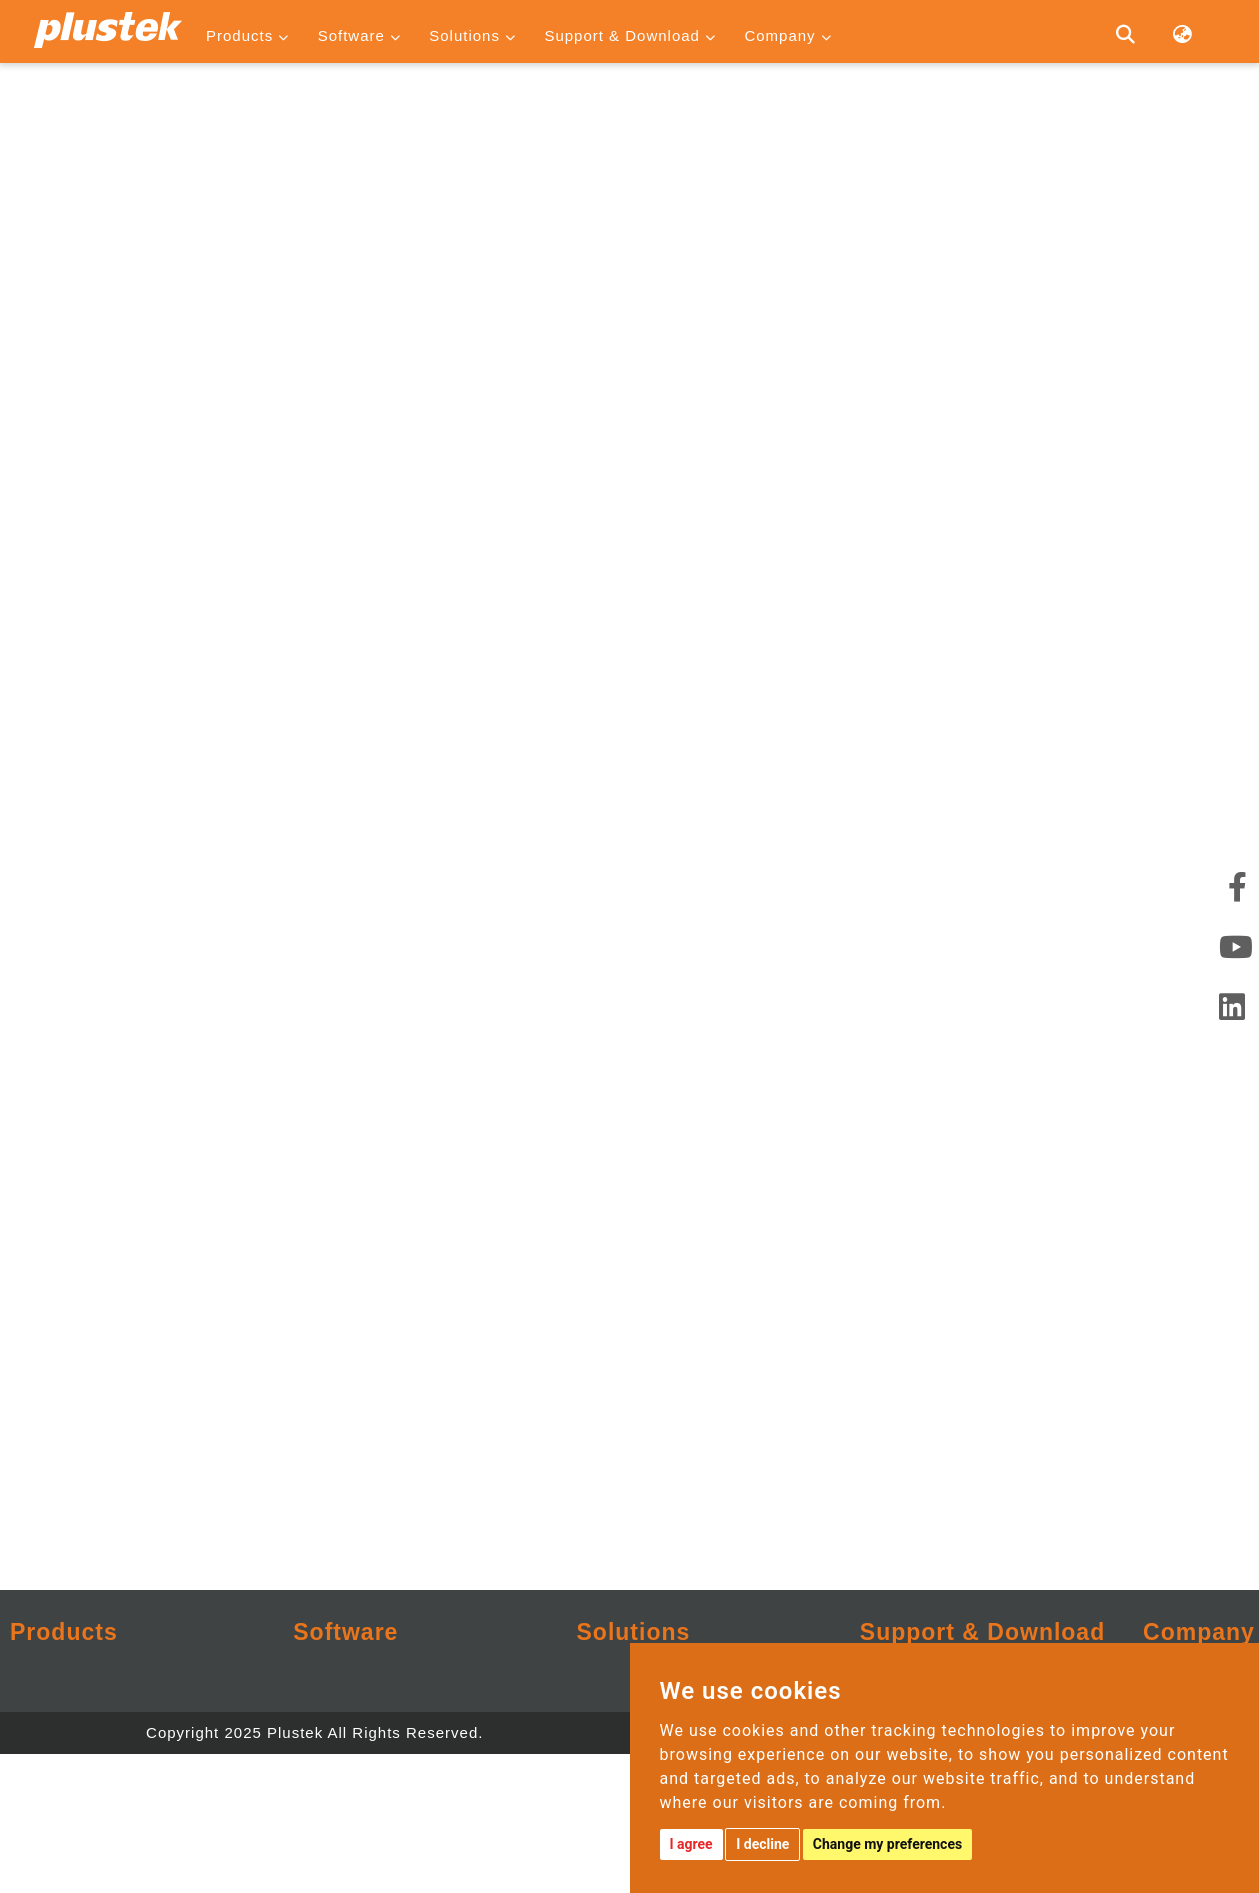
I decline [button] (762, 1844)
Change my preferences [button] (887, 1844)
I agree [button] (691, 1844)
